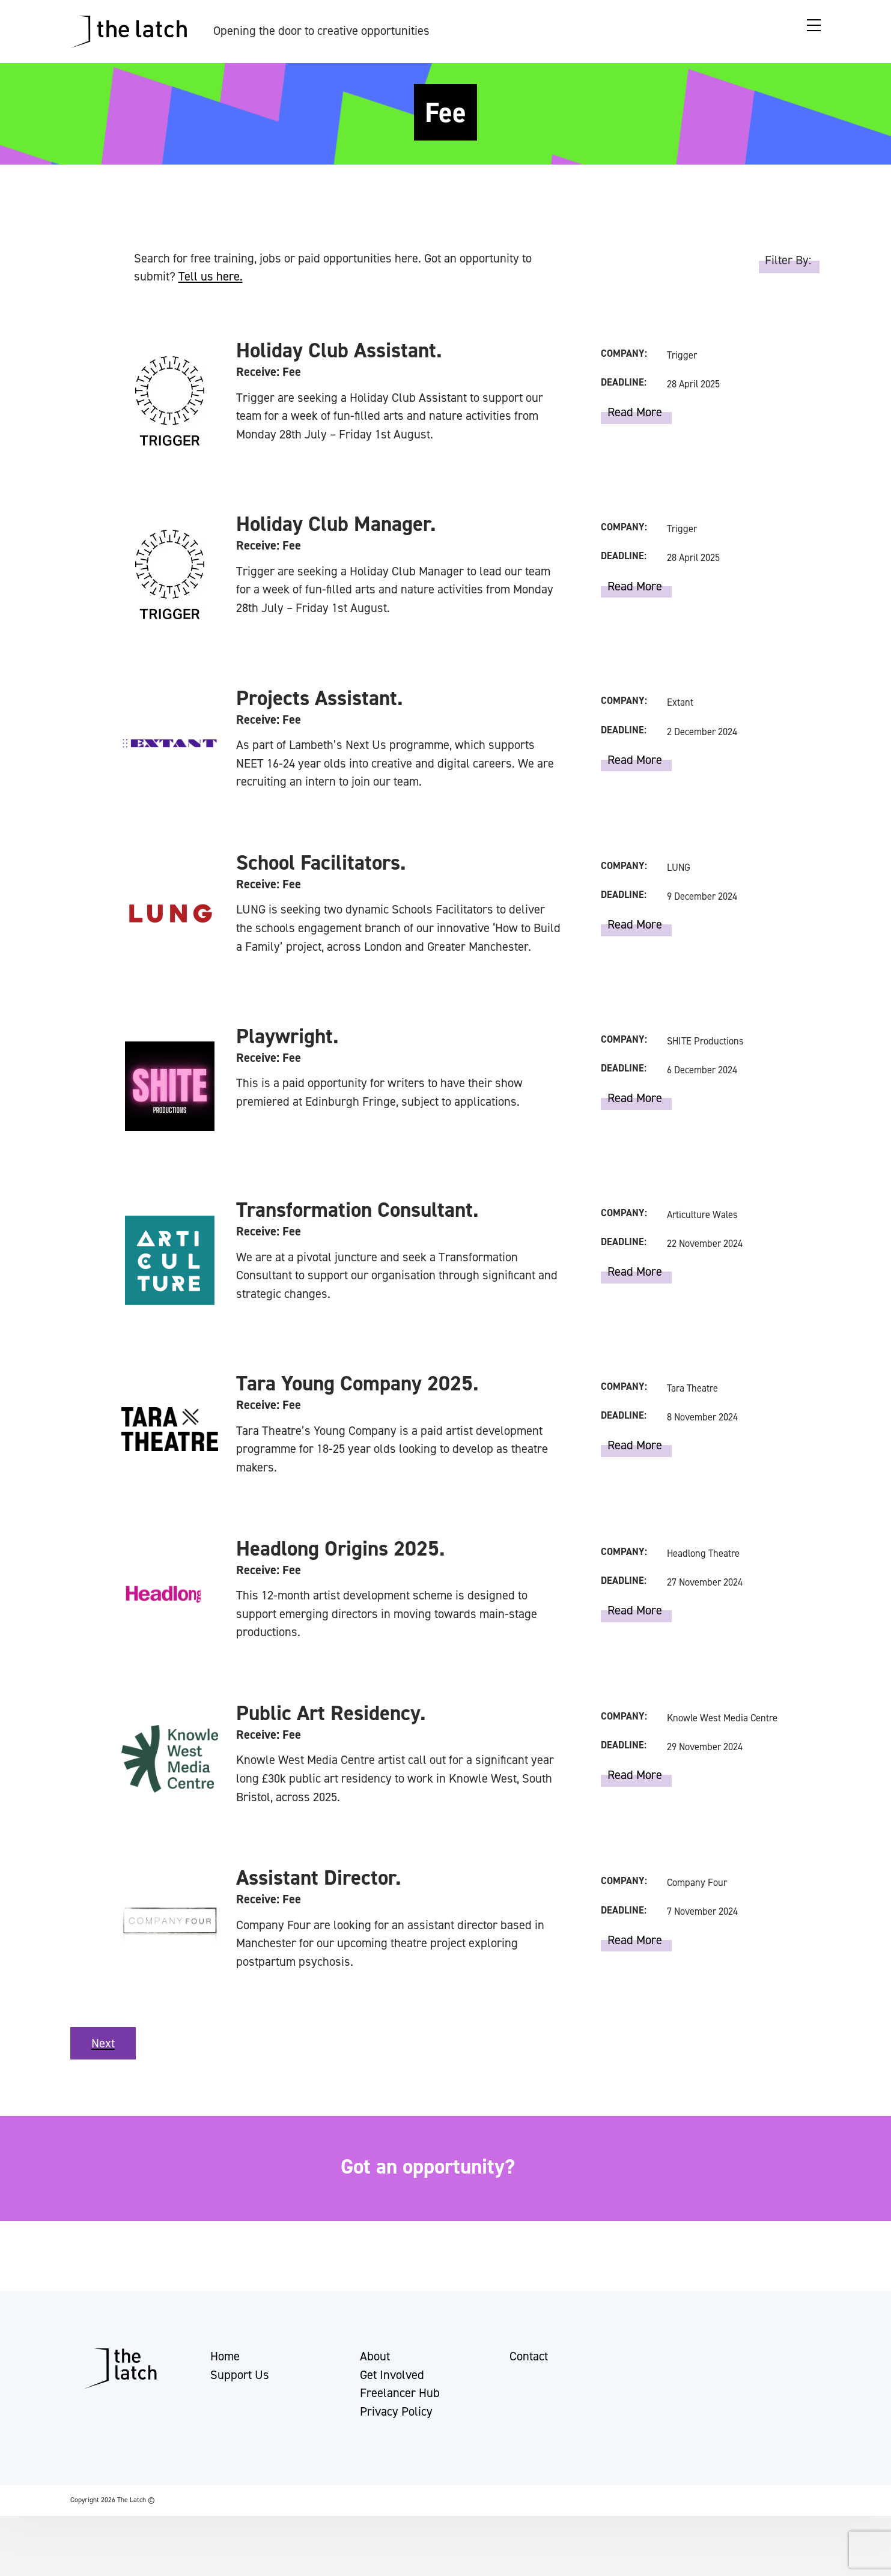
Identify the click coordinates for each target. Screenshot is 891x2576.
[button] (19, 2561)
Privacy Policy (396, 2436)
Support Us (239, 2400)
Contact (528, 2381)
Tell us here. (210, 276)
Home (225, 2381)
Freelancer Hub (400, 2418)
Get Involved (392, 2400)
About (375, 2381)
